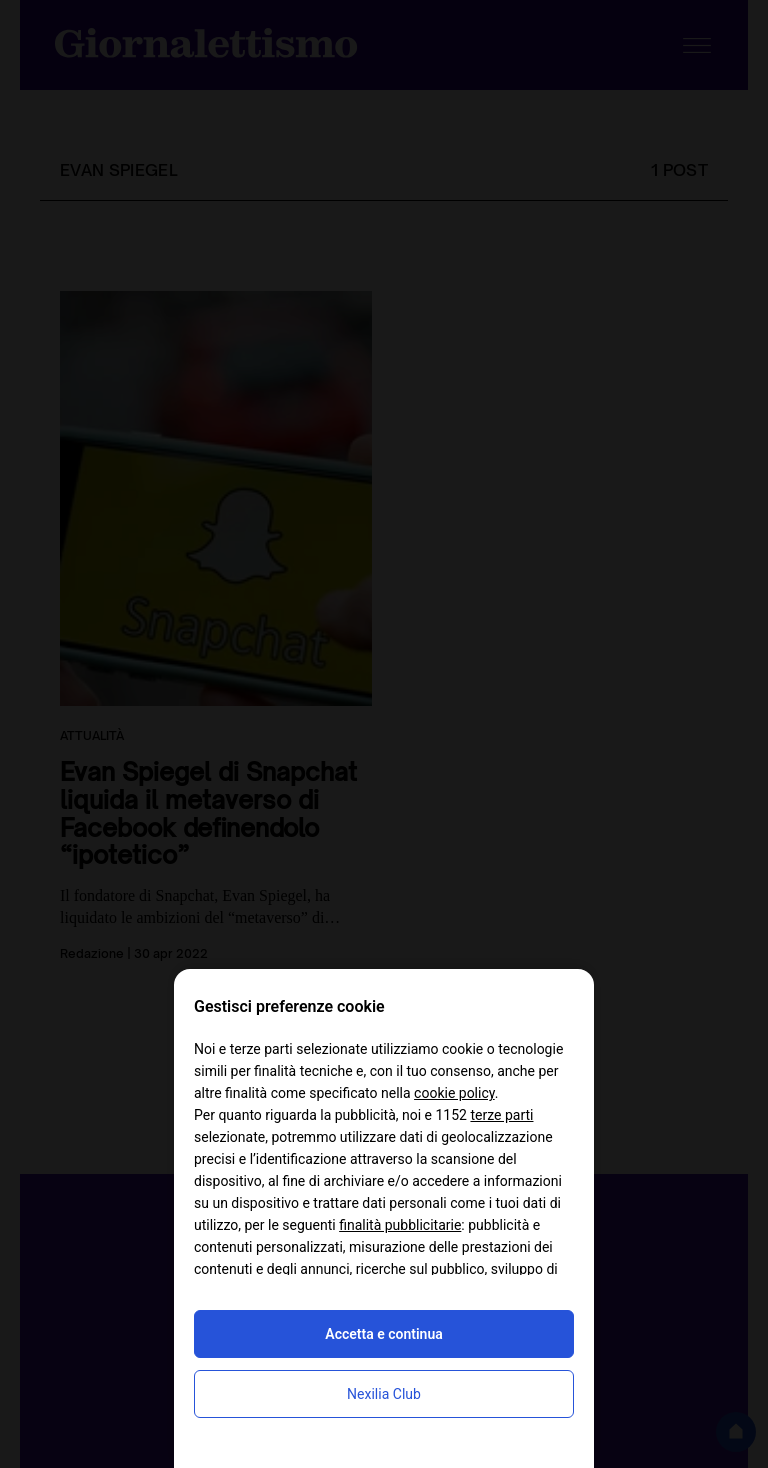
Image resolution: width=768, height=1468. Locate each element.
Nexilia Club (384, 1394)
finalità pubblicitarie (400, 1225)
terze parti (501, 1115)
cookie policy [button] (454, 1093)
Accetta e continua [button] (383, 1334)
